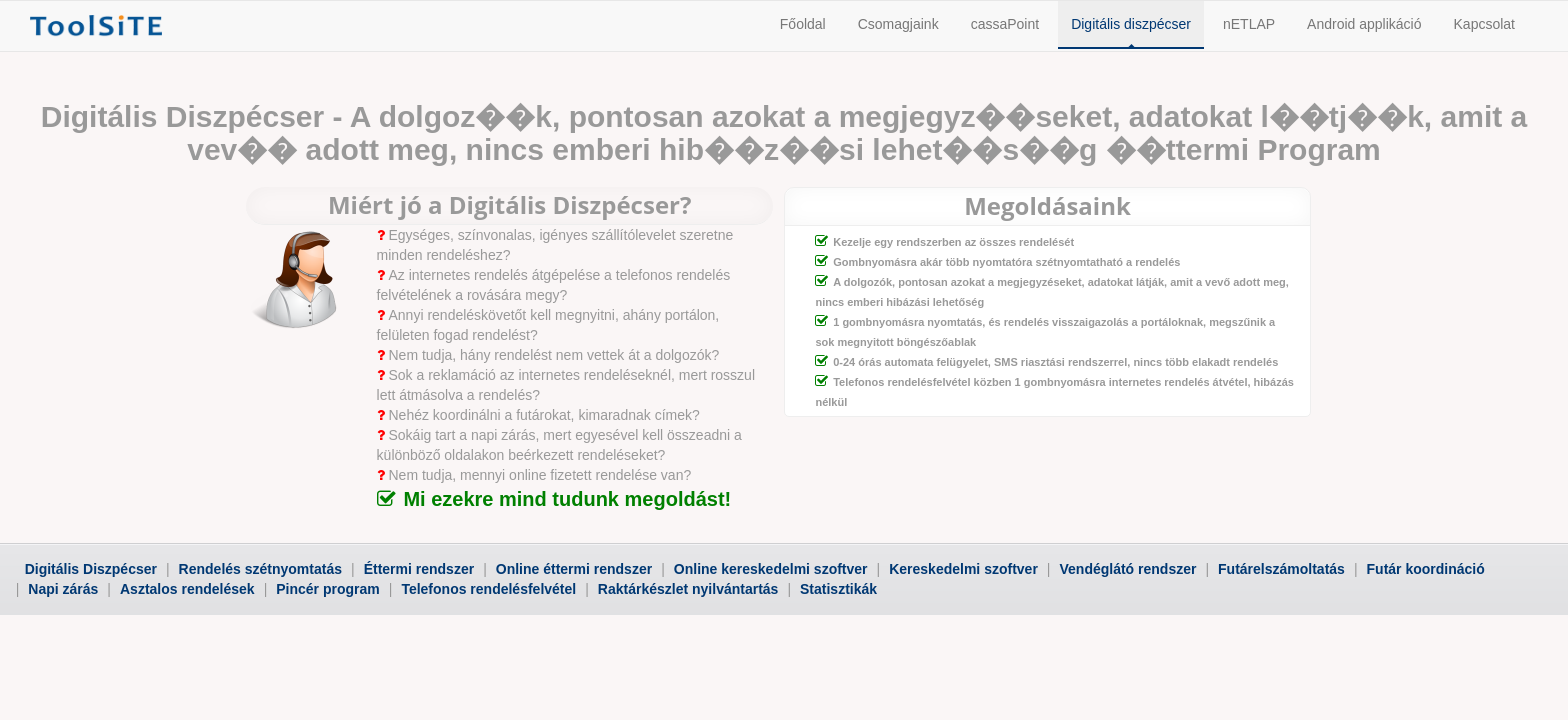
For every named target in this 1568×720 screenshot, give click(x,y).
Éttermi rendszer (419, 569)
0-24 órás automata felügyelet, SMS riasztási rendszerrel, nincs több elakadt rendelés (1055, 362)
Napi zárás (63, 589)
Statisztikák (838, 589)
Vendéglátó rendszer (1127, 569)
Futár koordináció (1426, 569)
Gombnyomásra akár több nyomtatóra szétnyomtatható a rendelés (1006, 262)
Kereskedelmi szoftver (963, 569)
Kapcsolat (1484, 24)
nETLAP (1249, 24)
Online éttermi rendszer (574, 569)
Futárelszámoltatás (1281, 569)
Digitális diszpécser (1131, 24)
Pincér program (327, 589)
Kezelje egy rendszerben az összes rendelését (953, 242)
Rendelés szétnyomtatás (260, 569)
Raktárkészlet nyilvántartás (688, 589)
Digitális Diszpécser (91, 569)
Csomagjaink (898, 24)
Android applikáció (1364, 24)
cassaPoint (1005, 24)
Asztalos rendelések (187, 589)
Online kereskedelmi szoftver (771, 569)
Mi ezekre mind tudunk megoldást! (567, 499)
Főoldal (803, 24)
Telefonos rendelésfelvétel (488, 589)
